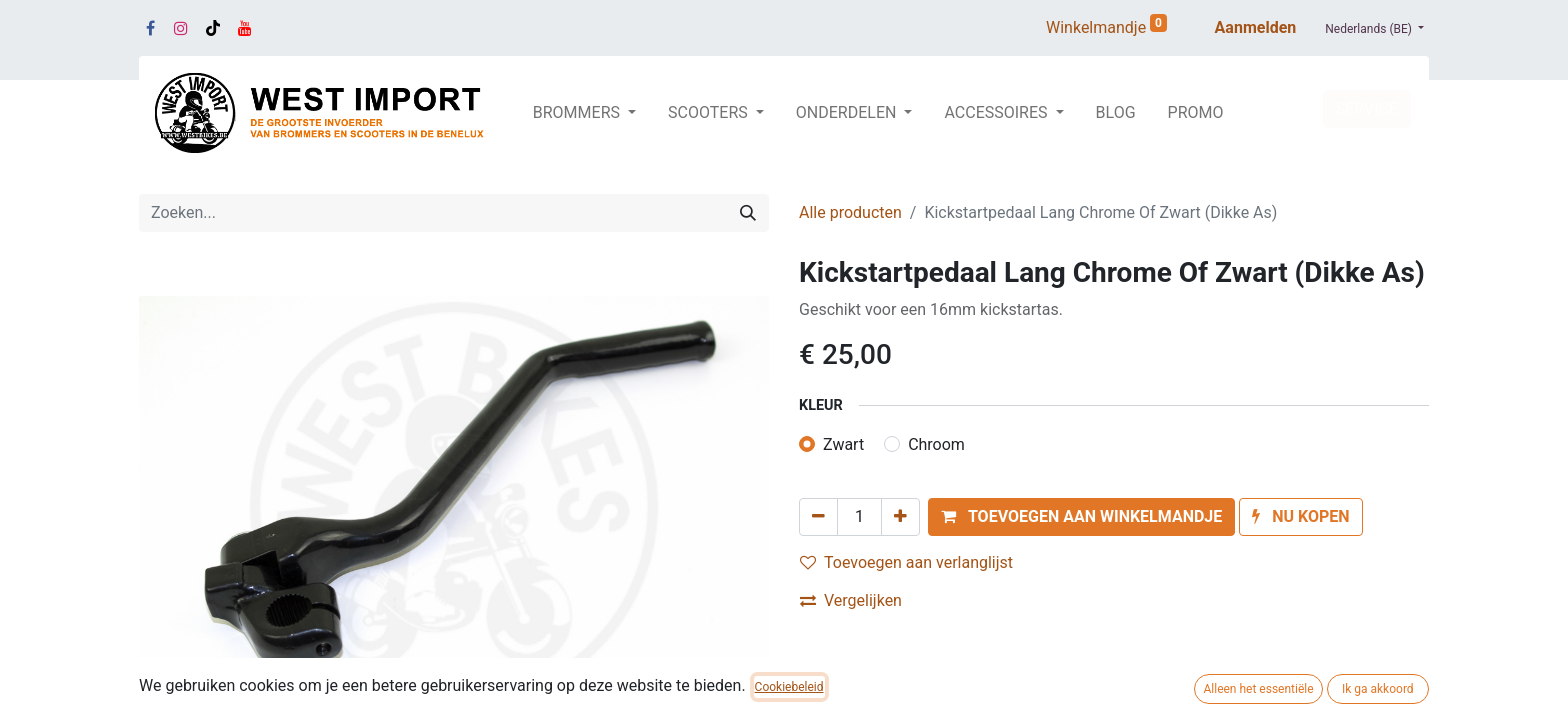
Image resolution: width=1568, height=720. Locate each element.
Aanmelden (1256, 27)
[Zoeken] (748, 213)
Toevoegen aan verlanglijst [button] (906, 562)
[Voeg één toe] (900, 517)
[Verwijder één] (818, 517)
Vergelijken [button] (851, 600)
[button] (1081, 517)
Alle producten (850, 212)
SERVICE (1367, 108)
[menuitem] (1116, 113)
